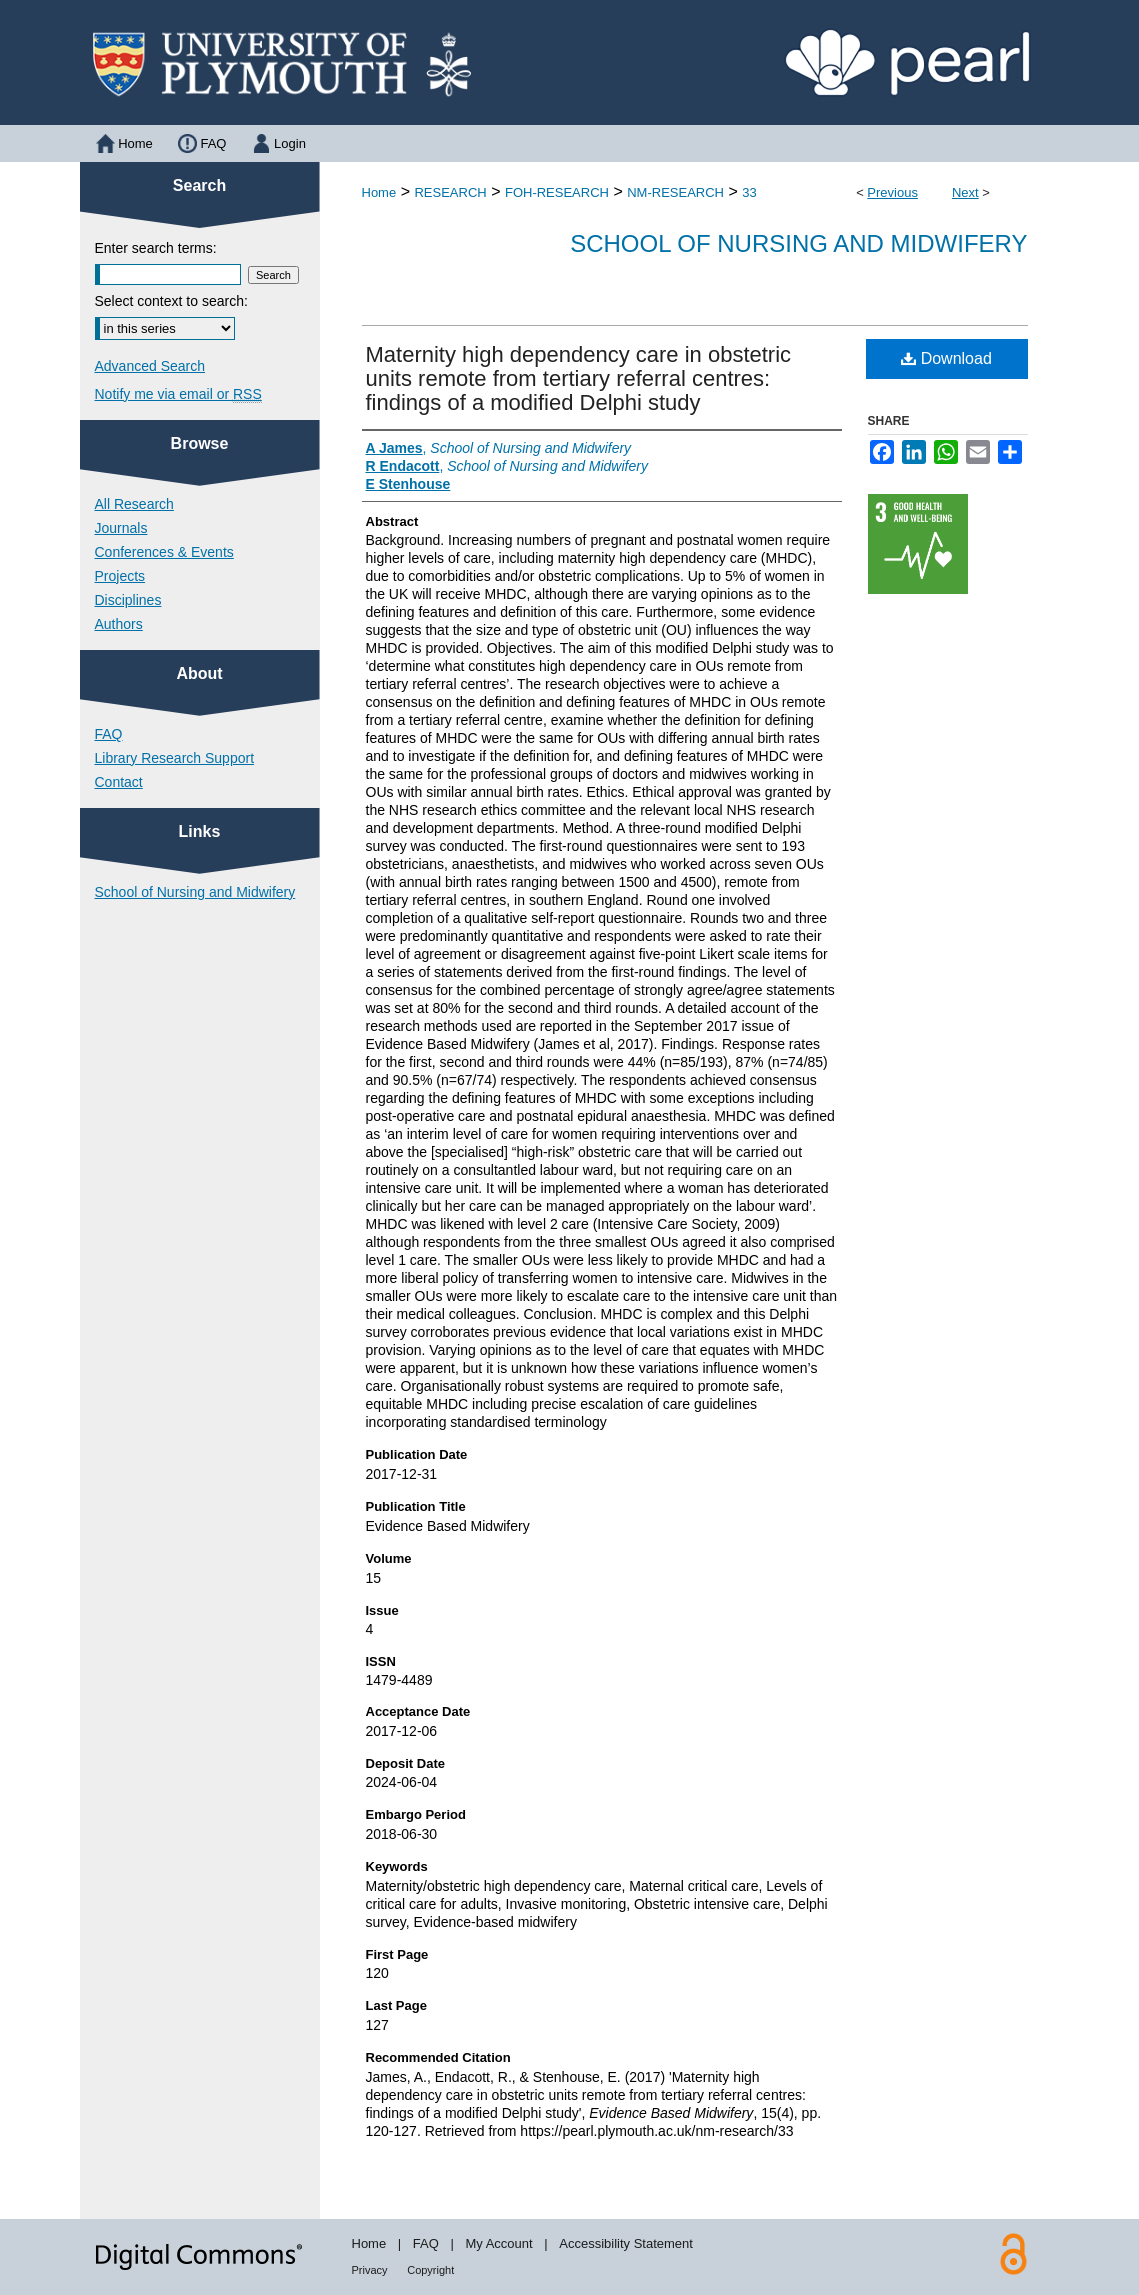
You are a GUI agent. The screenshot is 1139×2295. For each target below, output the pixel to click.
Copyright (430, 2270)
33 (749, 192)
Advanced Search (150, 366)
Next (965, 192)
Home (379, 192)
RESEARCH (450, 192)
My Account (498, 2243)
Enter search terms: (156, 248)
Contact (119, 782)
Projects (120, 576)
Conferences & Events (164, 552)
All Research (134, 504)
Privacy (370, 2270)
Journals (121, 528)
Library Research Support (175, 758)
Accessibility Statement (626, 2243)
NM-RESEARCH (675, 192)
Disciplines (128, 600)
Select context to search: (171, 301)
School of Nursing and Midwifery (798, 243)
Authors (119, 624)
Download (946, 358)
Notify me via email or (178, 394)
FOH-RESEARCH (557, 192)
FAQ (109, 734)
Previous (892, 192)
